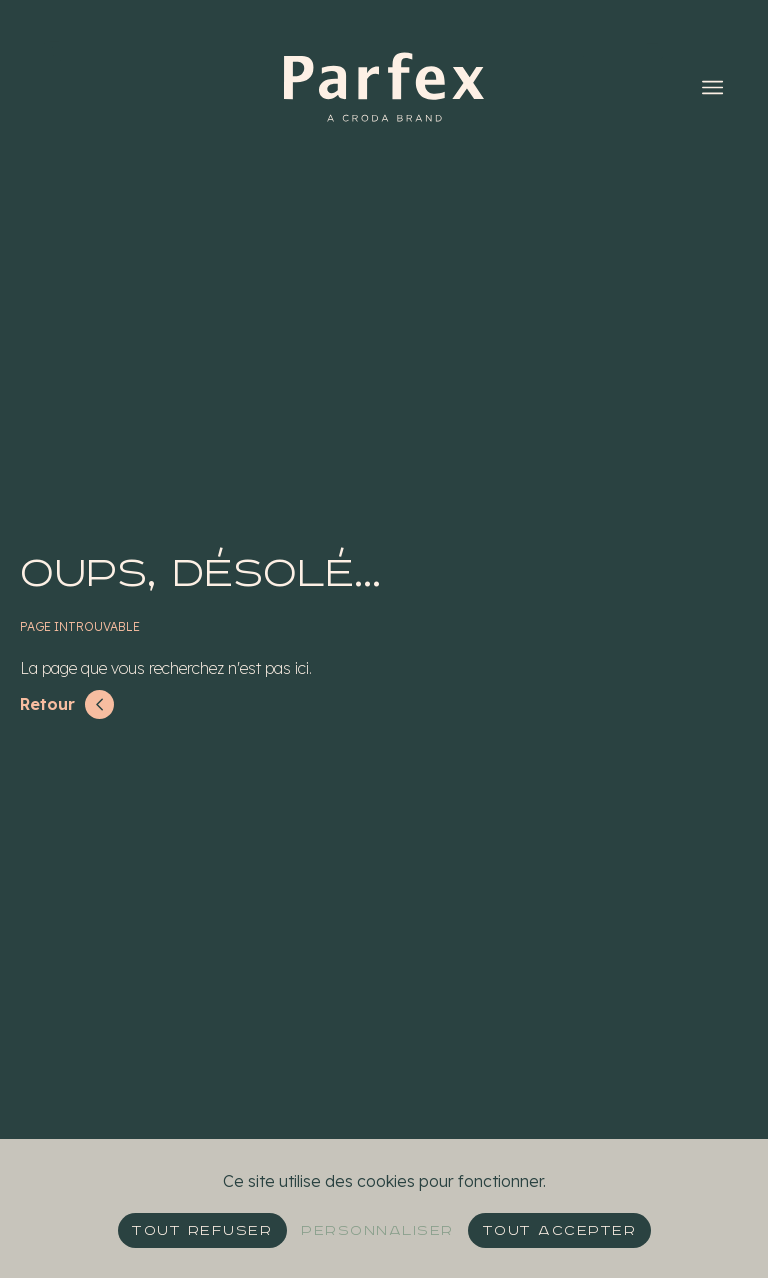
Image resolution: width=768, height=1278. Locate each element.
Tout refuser (202, 1231)
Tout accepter (560, 1231)
